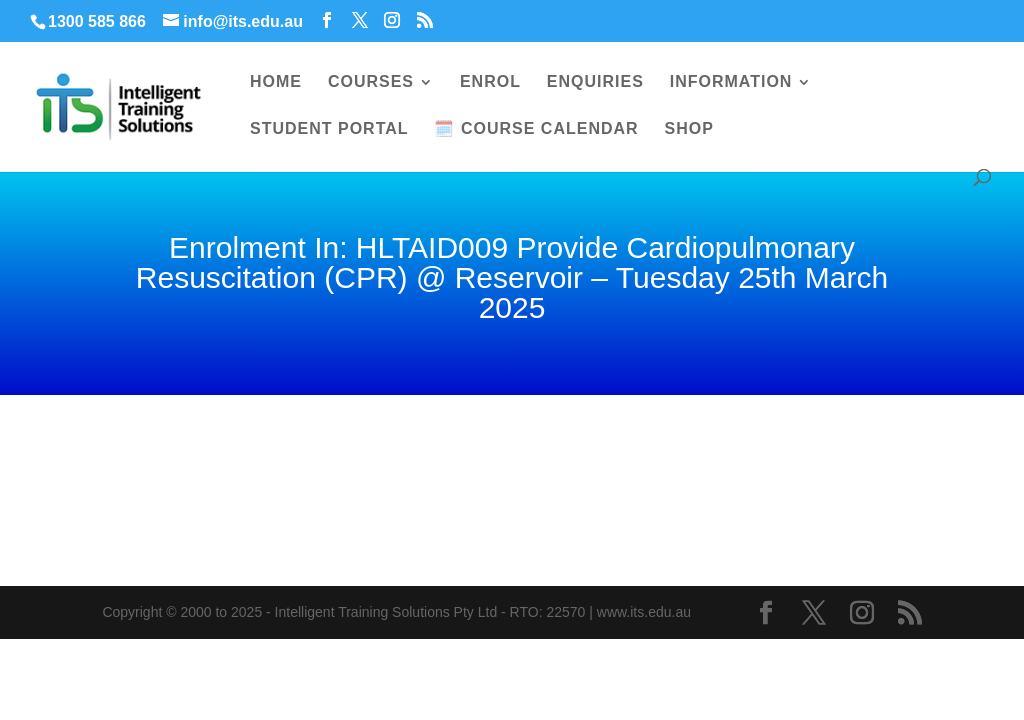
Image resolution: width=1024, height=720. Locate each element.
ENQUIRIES (595, 82)
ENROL (490, 82)
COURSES (371, 82)
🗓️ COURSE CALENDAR (536, 129)
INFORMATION (731, 82)
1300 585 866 (97, 21)
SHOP (689, 129)
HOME (276, 82)
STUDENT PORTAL (329, 129)
